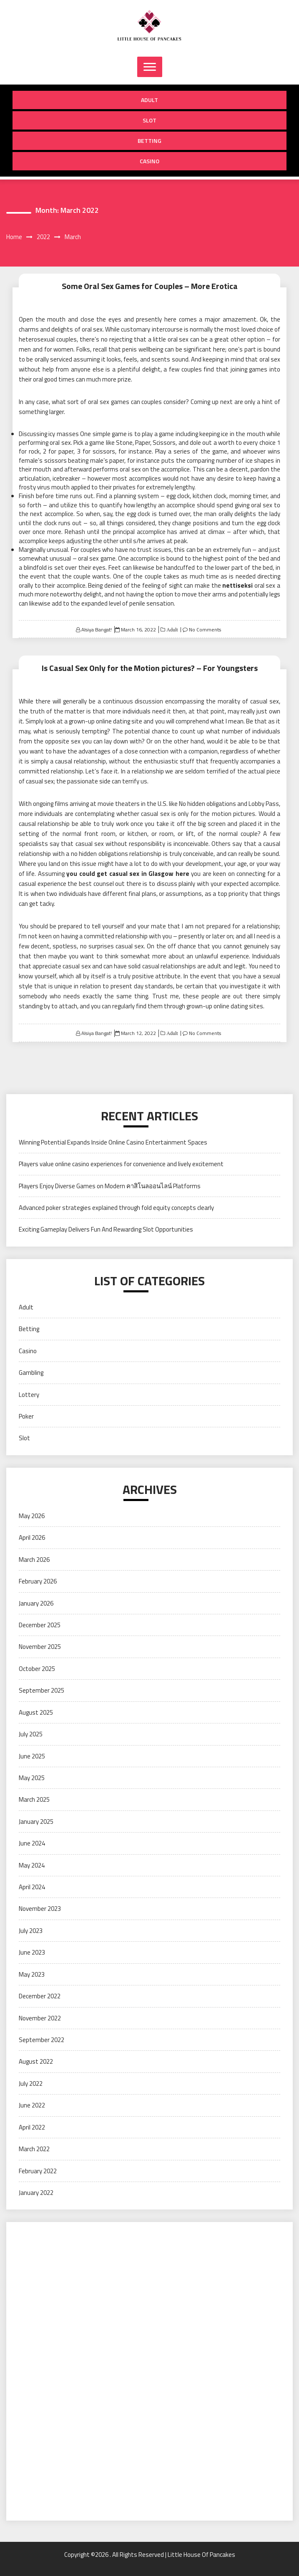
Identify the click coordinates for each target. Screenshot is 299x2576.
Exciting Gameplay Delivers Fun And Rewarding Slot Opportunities (106, 1229)
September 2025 (41, 1690)
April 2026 (32, 1537)
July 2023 (31, 1930)
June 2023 (32, 1952)
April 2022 (32, 2127)
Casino (149, 161)
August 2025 (36, 1712)
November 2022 (40, 2018)
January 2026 (36, 1603)
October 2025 (37, 1668)
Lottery (29, 1394)
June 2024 (32, 1843)
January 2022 (36, 2192)
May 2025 (32, 1778)
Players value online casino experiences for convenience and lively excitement (121, 1164)
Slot (149, 120)
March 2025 (34, 1799)
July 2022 (31, 2083)
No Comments (205, 629)
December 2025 (39, 1625)
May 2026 (32, 1516)
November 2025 (40, 1646)
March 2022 (34, 2149)
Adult (149, 99)
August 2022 (36, 2061)
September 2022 (41, 2040)
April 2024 (32, 1887)
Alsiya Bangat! (96, 629)
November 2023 (40, 1908)
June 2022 (32, 2105)
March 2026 (34, 1559)
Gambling (31, 1372)
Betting (149, 140)
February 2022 (38, 2171)
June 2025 (32, 1756)
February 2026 (38, 1581)
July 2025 (31, 1734)
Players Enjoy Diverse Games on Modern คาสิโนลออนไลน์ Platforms (110, 1186)
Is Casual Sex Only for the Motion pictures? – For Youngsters (150, 667)
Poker (26, 1416)
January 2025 (36, 1821)
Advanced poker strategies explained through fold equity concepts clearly (116, 1207)
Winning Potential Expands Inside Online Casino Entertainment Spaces (113, 1142)
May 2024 (32, 1865)
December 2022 (39, 1996)
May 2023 (32, 1974)
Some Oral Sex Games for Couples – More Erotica (150, 285)
